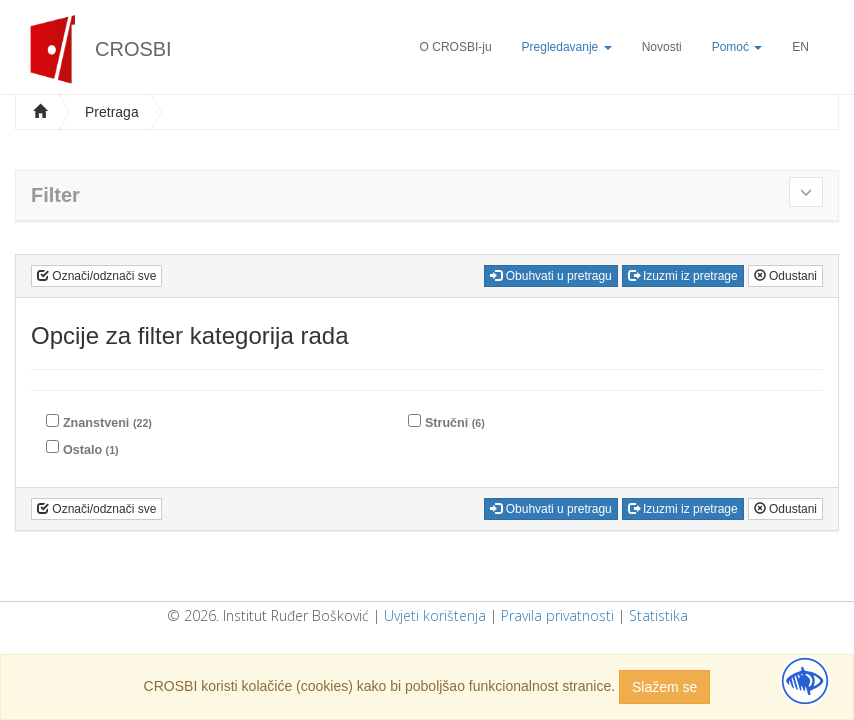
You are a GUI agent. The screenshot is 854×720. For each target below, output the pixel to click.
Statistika (658, 615)
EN (800, 47)
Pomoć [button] (737, 47)
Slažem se (664, 687)
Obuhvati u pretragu (550, 276)
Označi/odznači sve (96, 276)
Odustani (785, 276)
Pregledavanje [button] (567, 47)
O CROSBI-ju (456, 47)
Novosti (662, 47)
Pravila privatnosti (557, 615)
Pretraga (112, 112)
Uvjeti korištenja (435, 615)
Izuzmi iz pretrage (683, 276)
